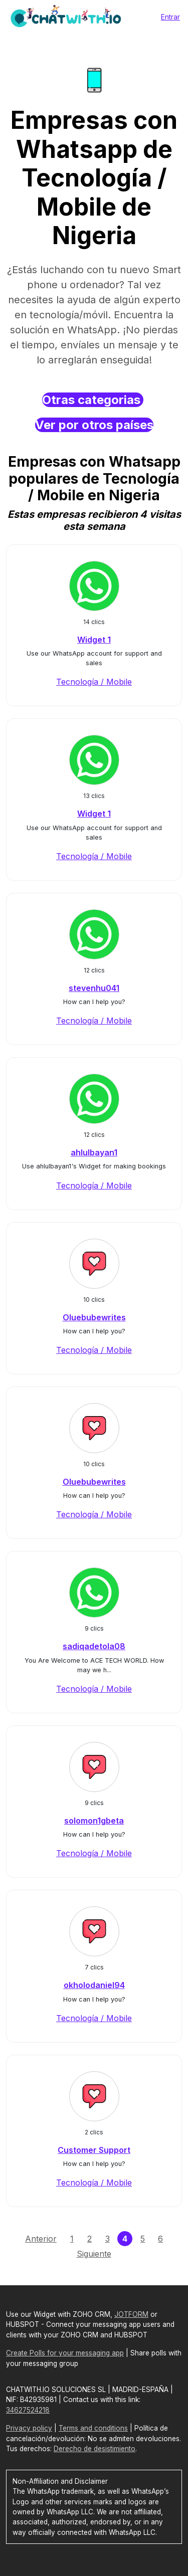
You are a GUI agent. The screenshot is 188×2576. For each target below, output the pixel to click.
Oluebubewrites (94, 1317)
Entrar (170, 17)
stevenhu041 (94, 988)
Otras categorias (92, 399)
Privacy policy (29, 2428)
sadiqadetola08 (94, 1646)
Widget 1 (94, 640)
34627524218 (28, 2410)
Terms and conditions (93, 2428)
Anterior (41, 2239)
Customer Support (94, 2150)
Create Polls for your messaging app (65, 2353)
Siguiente (94, 2254)
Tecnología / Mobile (94, 682)
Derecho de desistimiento (94, 2449)
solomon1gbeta (94, 1821)
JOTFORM (131, 2314)
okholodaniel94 (94, 1985)
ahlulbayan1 (94, 1152)
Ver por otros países (94, 425)
